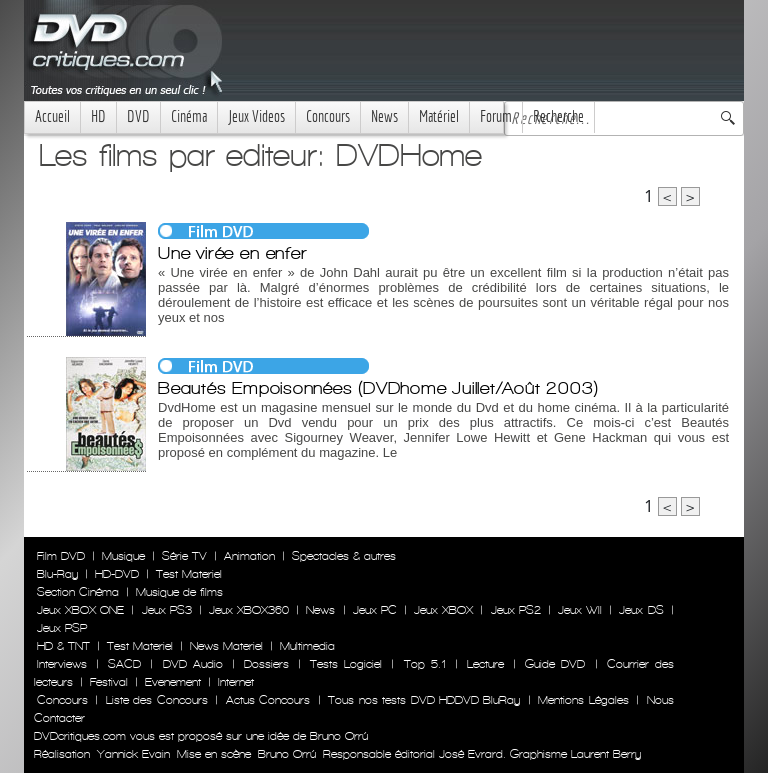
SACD (124, 664)
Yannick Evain (133, 754)
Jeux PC (375, 610)
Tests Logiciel (346, 664)
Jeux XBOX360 (249, 610)
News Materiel (226, 646)
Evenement (173, 682)
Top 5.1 (425, 664)
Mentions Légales (583, 700)
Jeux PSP (62, 628)
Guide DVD (555, 664)
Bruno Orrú (287, 754)
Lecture (485, 664)
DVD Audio (193, 664)
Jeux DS (641, 610)
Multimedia (307, 646)
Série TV (184, 556)
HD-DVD (117, 574)
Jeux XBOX (443, 610)
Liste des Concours (157, 700)
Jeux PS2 (516, 610)
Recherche (558, 116)
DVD (138, 116)
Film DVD (61, 556)
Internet (236, 682)
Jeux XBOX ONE (80, 610)
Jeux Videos (256, 116)
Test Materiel (189, 574)
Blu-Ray (57, 574)
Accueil (52, 116)
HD (98, 116)
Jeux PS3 (167, 610)
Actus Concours (268, 700)
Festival (109, 682)
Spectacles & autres (344, 556)
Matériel (439, 116)
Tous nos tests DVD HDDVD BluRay (424, 700)
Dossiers (266, 664)
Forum (496, 116)
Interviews (62, 664)
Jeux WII (580, 610)
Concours (328, 116)
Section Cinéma (78, 592)
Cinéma (189, 116)
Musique (123, 556)
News (384, 116)
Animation (249, 556)
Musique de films (179, 592)
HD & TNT (63, 646)
